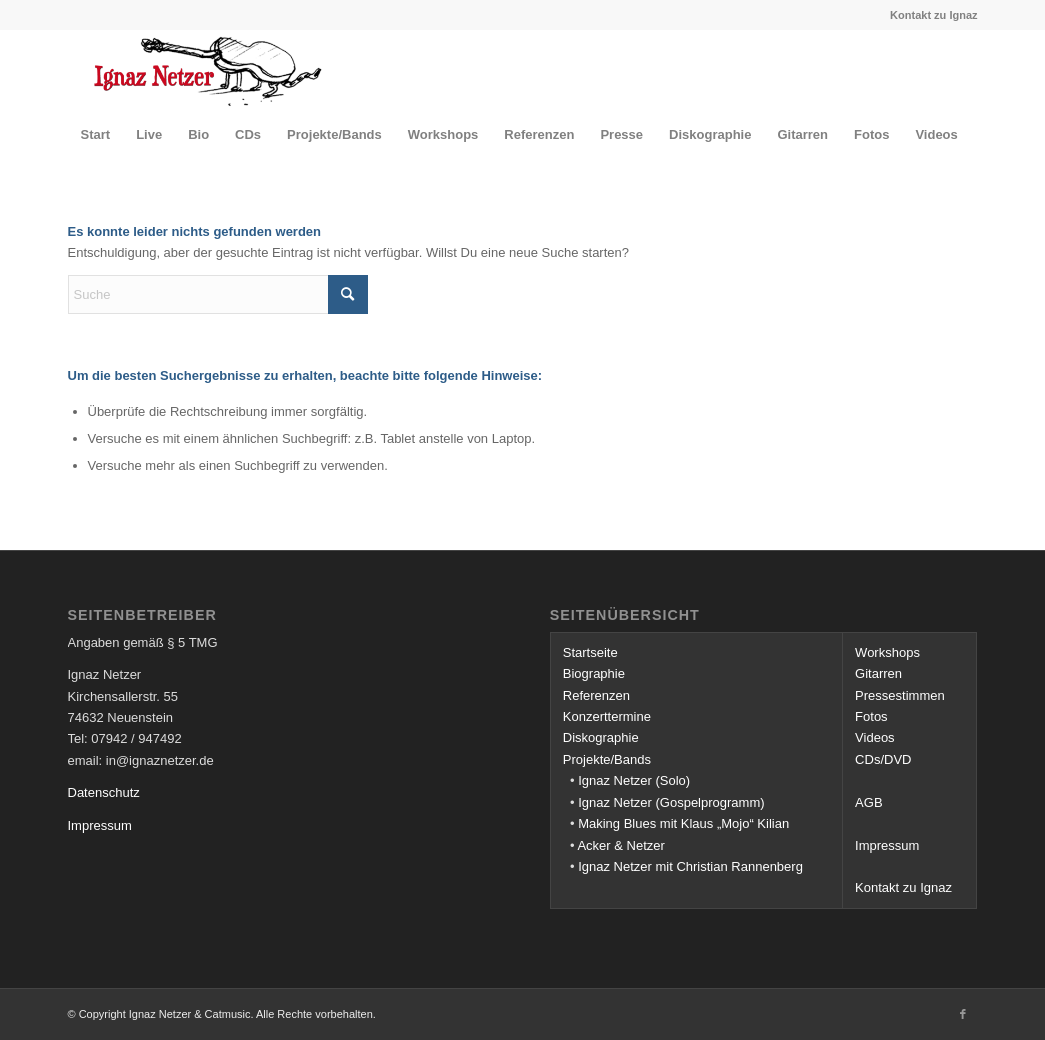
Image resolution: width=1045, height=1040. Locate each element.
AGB (868, 802)
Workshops (887, 652)
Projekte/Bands (607, 759)
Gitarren (878, 673)
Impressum (100, 825)
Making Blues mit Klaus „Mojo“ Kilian (683, 823)
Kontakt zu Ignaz (933, 15)
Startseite (590, 652)
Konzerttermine (607, 716)
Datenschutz (104, 792)
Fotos (871, 716)
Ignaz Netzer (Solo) (634, 780)
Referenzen (596, 695)
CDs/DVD (883, 759)
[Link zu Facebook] (963, 1014)
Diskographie (601, 737)
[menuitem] (96, 135)
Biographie (594, 673)
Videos (875, 737)
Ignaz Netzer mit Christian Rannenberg (690, 866)
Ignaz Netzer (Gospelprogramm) (671, 802)
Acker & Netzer (620, 845)
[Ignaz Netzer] (208, 70)
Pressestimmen (900, 695)
